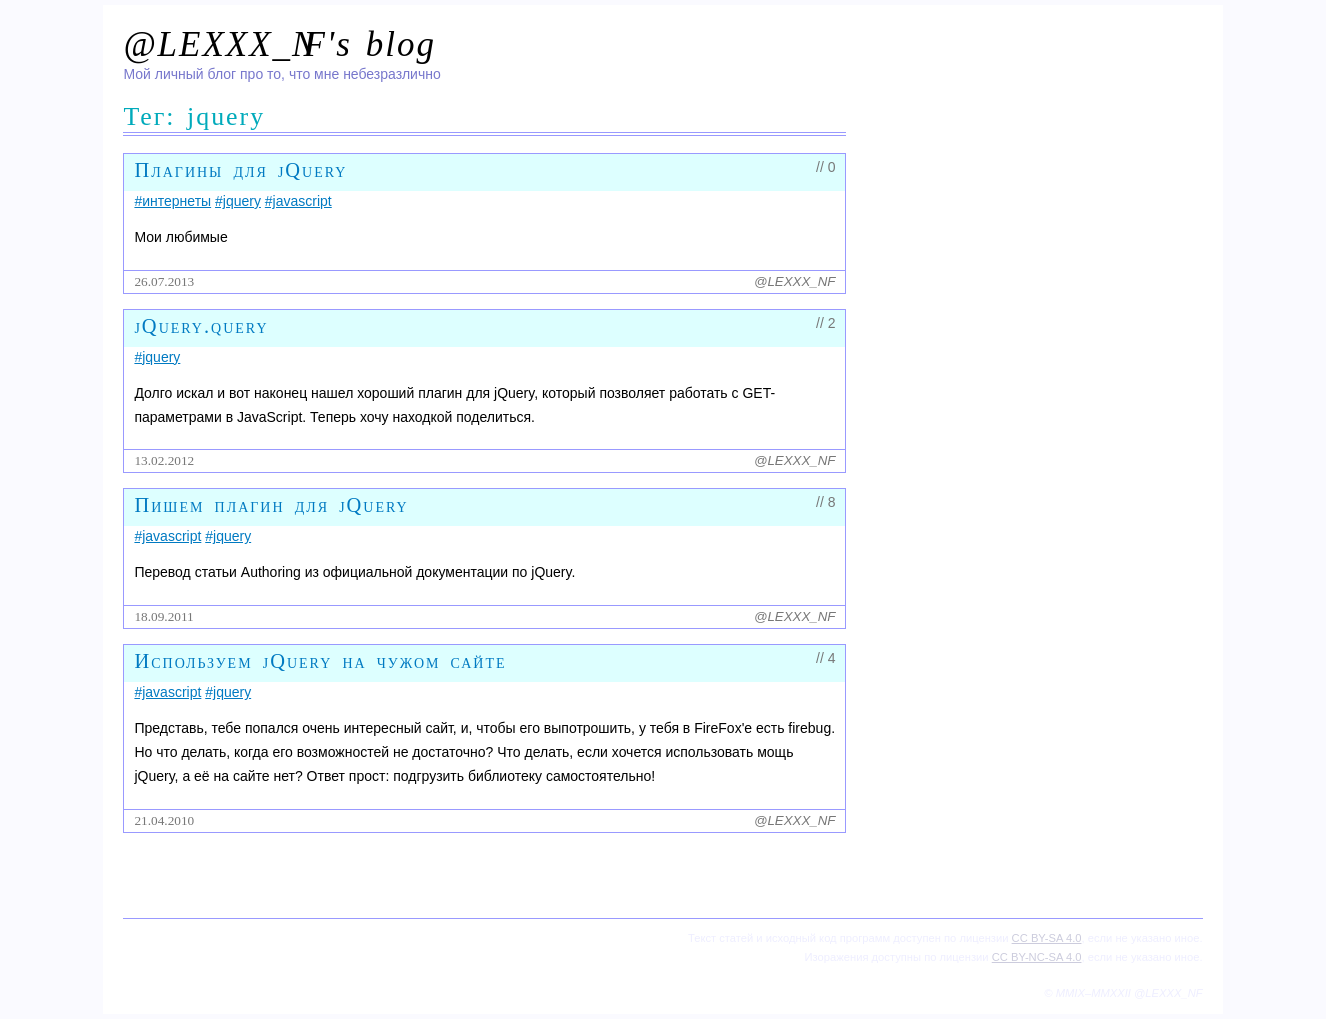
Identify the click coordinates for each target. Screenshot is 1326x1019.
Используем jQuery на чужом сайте (320, 661)
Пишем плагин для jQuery (271, 505)
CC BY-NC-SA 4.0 (1037, 957)
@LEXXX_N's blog (279, 44)
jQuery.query (201, 326)
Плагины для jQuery (240, 170)
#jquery (238, 201)
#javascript (298, 201)
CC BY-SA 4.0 (1047, 938)
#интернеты (172, 201)
